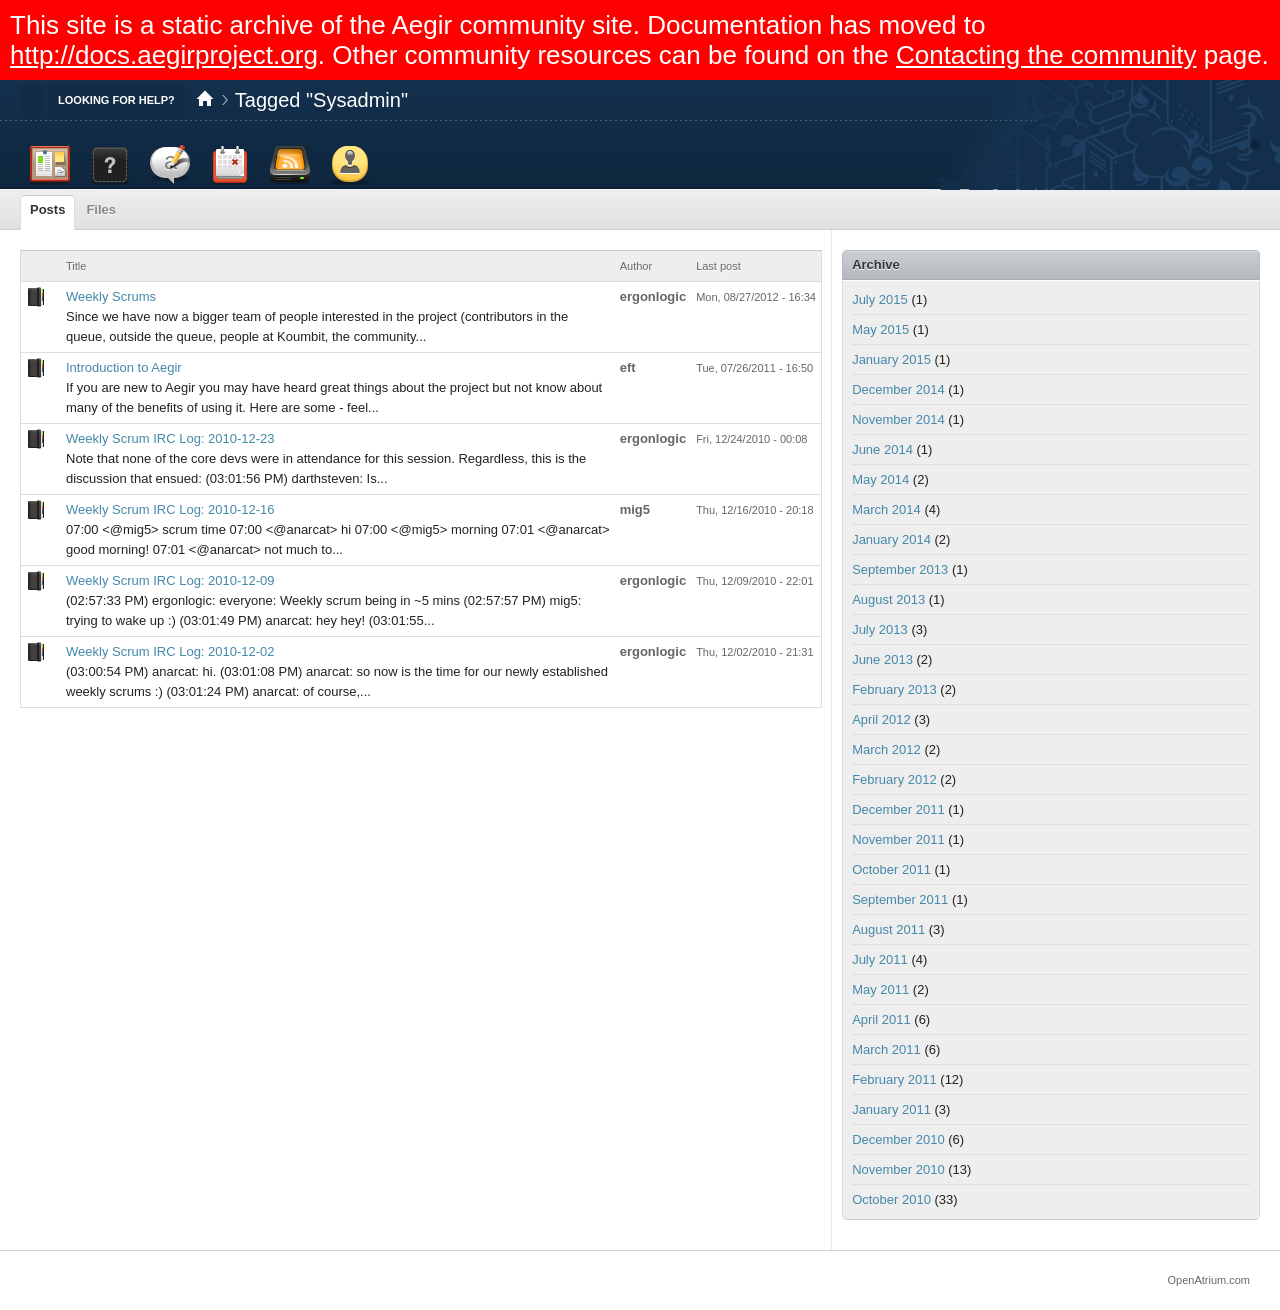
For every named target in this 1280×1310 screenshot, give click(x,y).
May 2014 (880, 479)
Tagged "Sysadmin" (321, 100)
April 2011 (881, 1019)
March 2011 (886, 1049)
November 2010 (898, 1169)
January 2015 (891, 359)
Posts (47, 209)
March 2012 (886, 749)
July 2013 (880, 629)
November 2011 (898, 839)
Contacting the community (1046, 55)
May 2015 (880, 329)
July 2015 (880, 299)
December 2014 (898, 389)
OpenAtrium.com (1208, 1280)
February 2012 (894, 779)
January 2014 (891, 539)
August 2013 (888, 599)
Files (101, 209)
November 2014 (898, 419)
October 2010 (891, 1199)
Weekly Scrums (111, 296)
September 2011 (900, 899)
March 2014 (886, 509)
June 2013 (882, 659)
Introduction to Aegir (124, 367)
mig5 (635, 509)
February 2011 (894, 1079)
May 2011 (880, 989)
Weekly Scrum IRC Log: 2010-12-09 (170, 580)
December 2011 (898, 809)
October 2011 (891, 869)
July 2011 (880, 959)
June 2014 (882, 449)
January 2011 (891, 1109)
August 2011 (888, 929)
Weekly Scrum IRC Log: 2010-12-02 (170, 651)
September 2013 (900, 569)
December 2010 (898, 1139)
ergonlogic (653, 296)
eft (628, 367)
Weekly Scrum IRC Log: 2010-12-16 (170, 509)
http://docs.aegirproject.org (164, 55)
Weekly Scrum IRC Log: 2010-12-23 (170, 438)
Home (205, 100)
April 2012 (881, 719)
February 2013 (894, 689)
